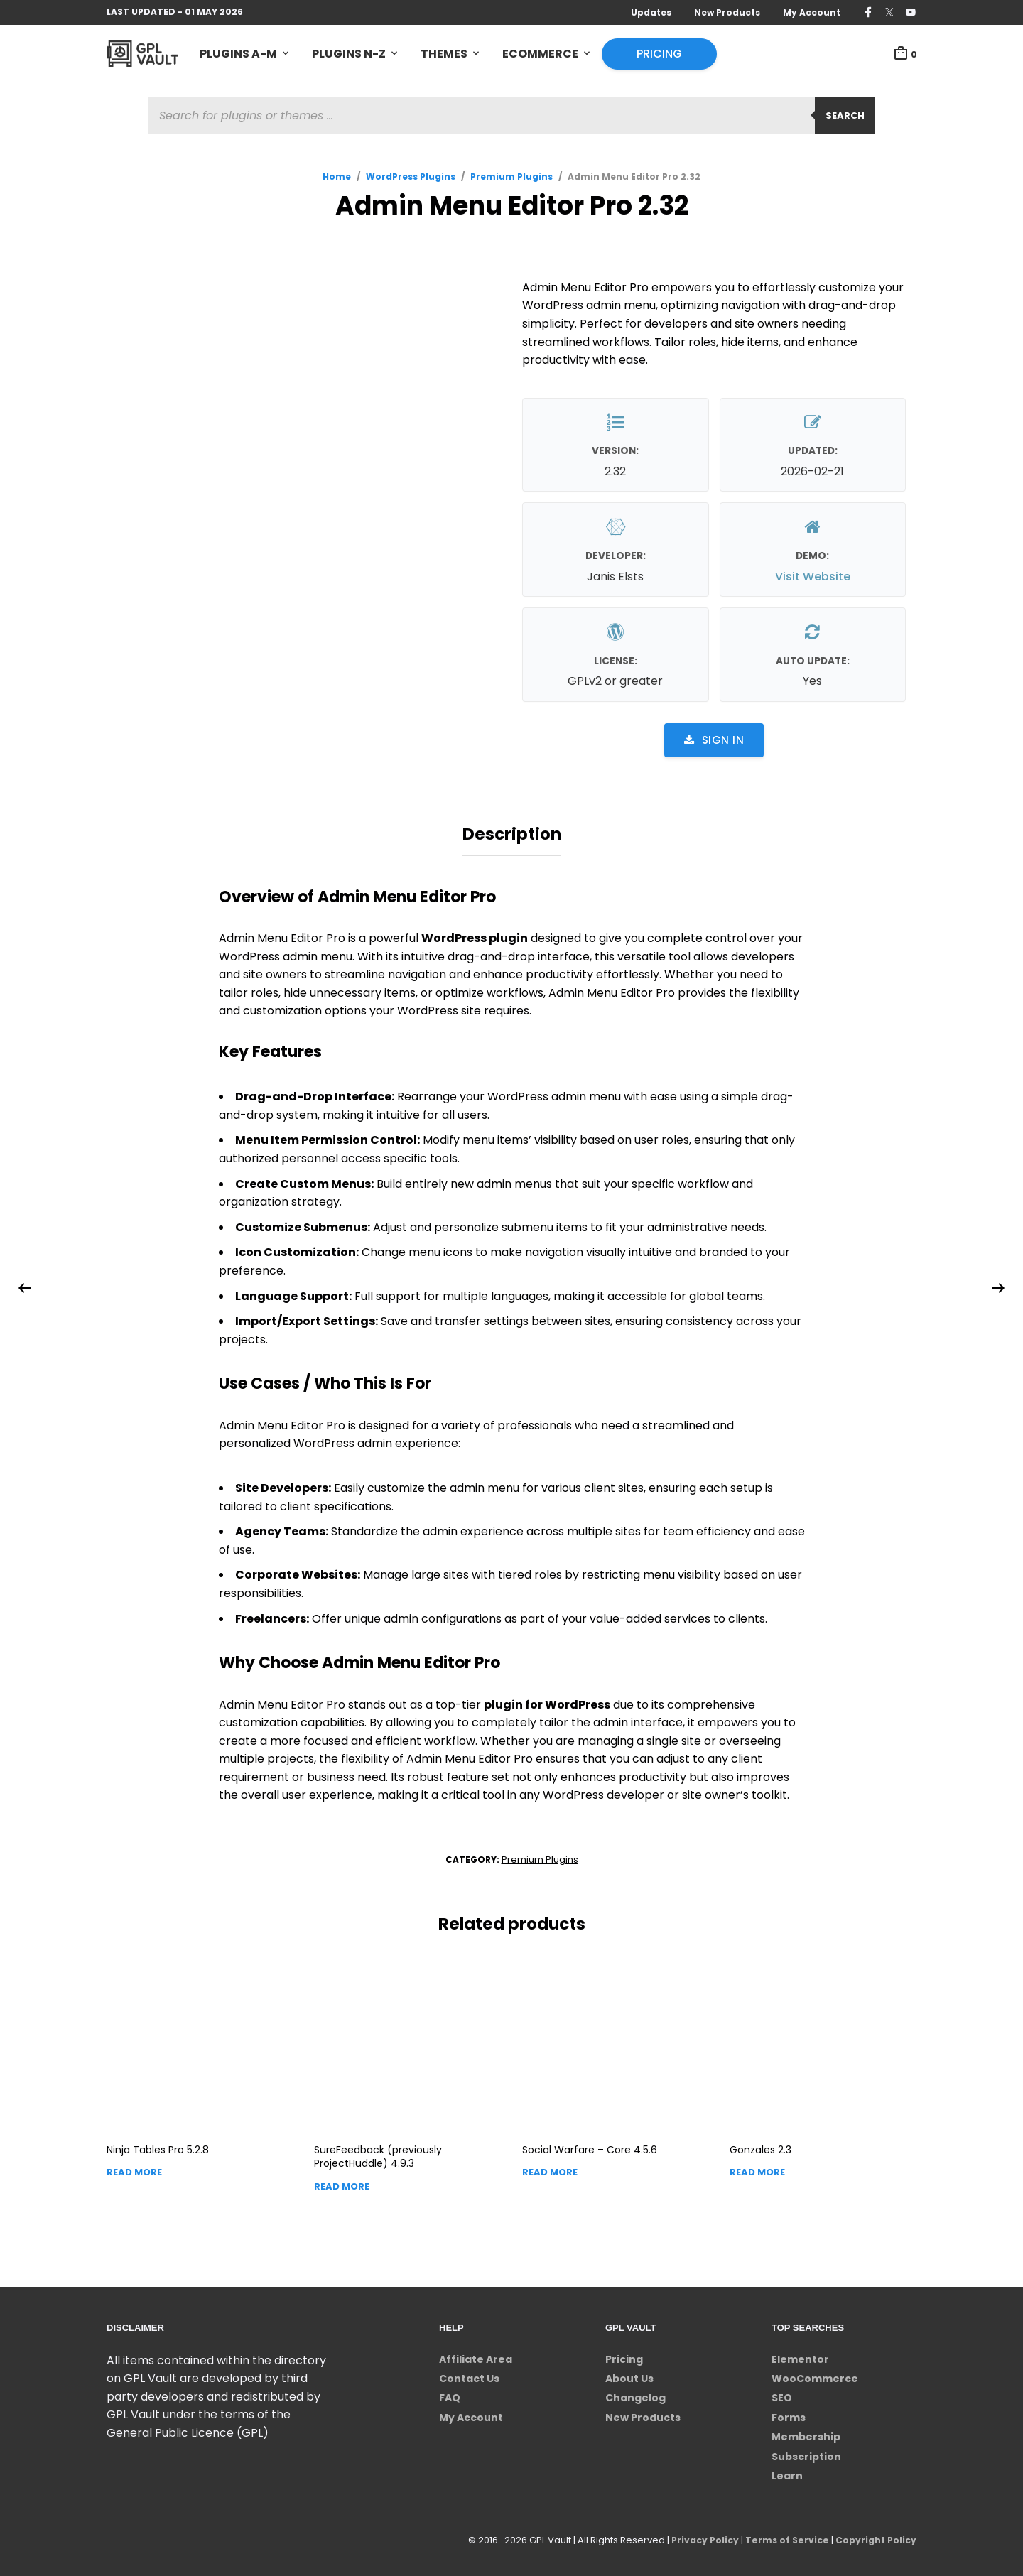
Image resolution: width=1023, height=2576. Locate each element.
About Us (629, 2374)
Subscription (806, 2452)
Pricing (659, 54)
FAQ (449, 2394)
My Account (811, 12)
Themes (444, 54)
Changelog (635, 2394)
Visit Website (812, 578)
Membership (806, 2432)
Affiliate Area (475, 2355)
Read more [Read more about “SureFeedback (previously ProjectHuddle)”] (341, 2182)
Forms (789, 2413)
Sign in (714, 742)
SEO (782, 2394)
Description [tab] (511, 833)
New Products (727, 12)
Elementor (800, 2355)
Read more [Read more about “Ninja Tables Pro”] (134, 2168)
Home (337, 179)
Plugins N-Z (349, 54)
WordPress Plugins (410, 179)
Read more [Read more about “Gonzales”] (757, 2168)
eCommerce (540, 54)
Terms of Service (783, 2536)
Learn (787, 2471)
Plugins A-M (238, 54)
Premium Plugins (511, 179)
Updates (651, 12)
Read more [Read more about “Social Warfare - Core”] (550, 2168)
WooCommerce (815, 2374)
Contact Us (469, 2374)
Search (845, 117)
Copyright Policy (874, 2536)
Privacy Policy (697, 2536)
